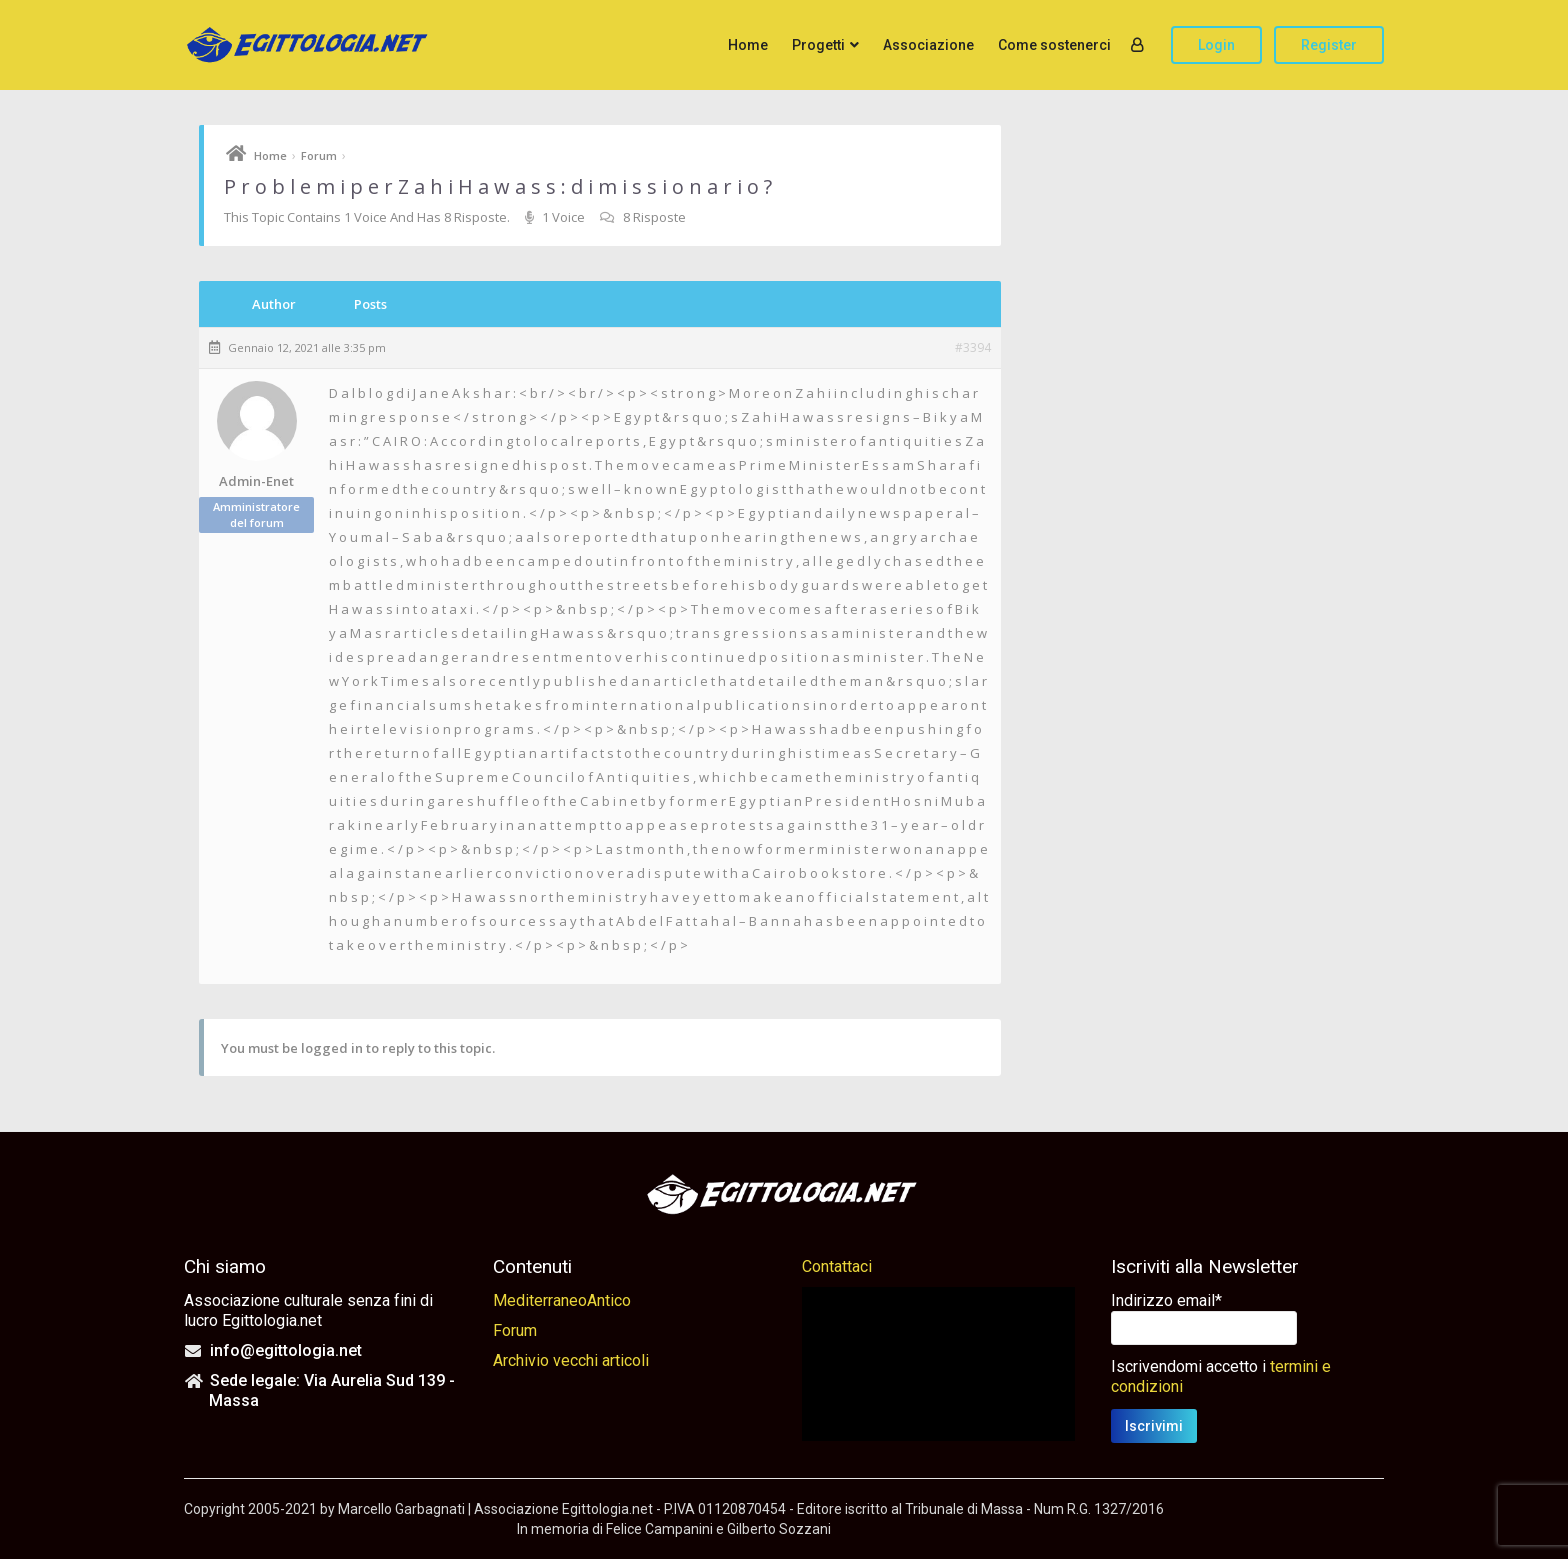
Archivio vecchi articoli (571, 1360)
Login (1216, 45)
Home (748, 45)
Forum (319, 155)
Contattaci (837, 1266)
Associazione (928, 45)
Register (1329, 45)
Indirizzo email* (1166, 1300)
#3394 (973, 348)
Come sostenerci (1054, 45)
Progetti (818, 45)
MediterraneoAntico (562, 1300)
